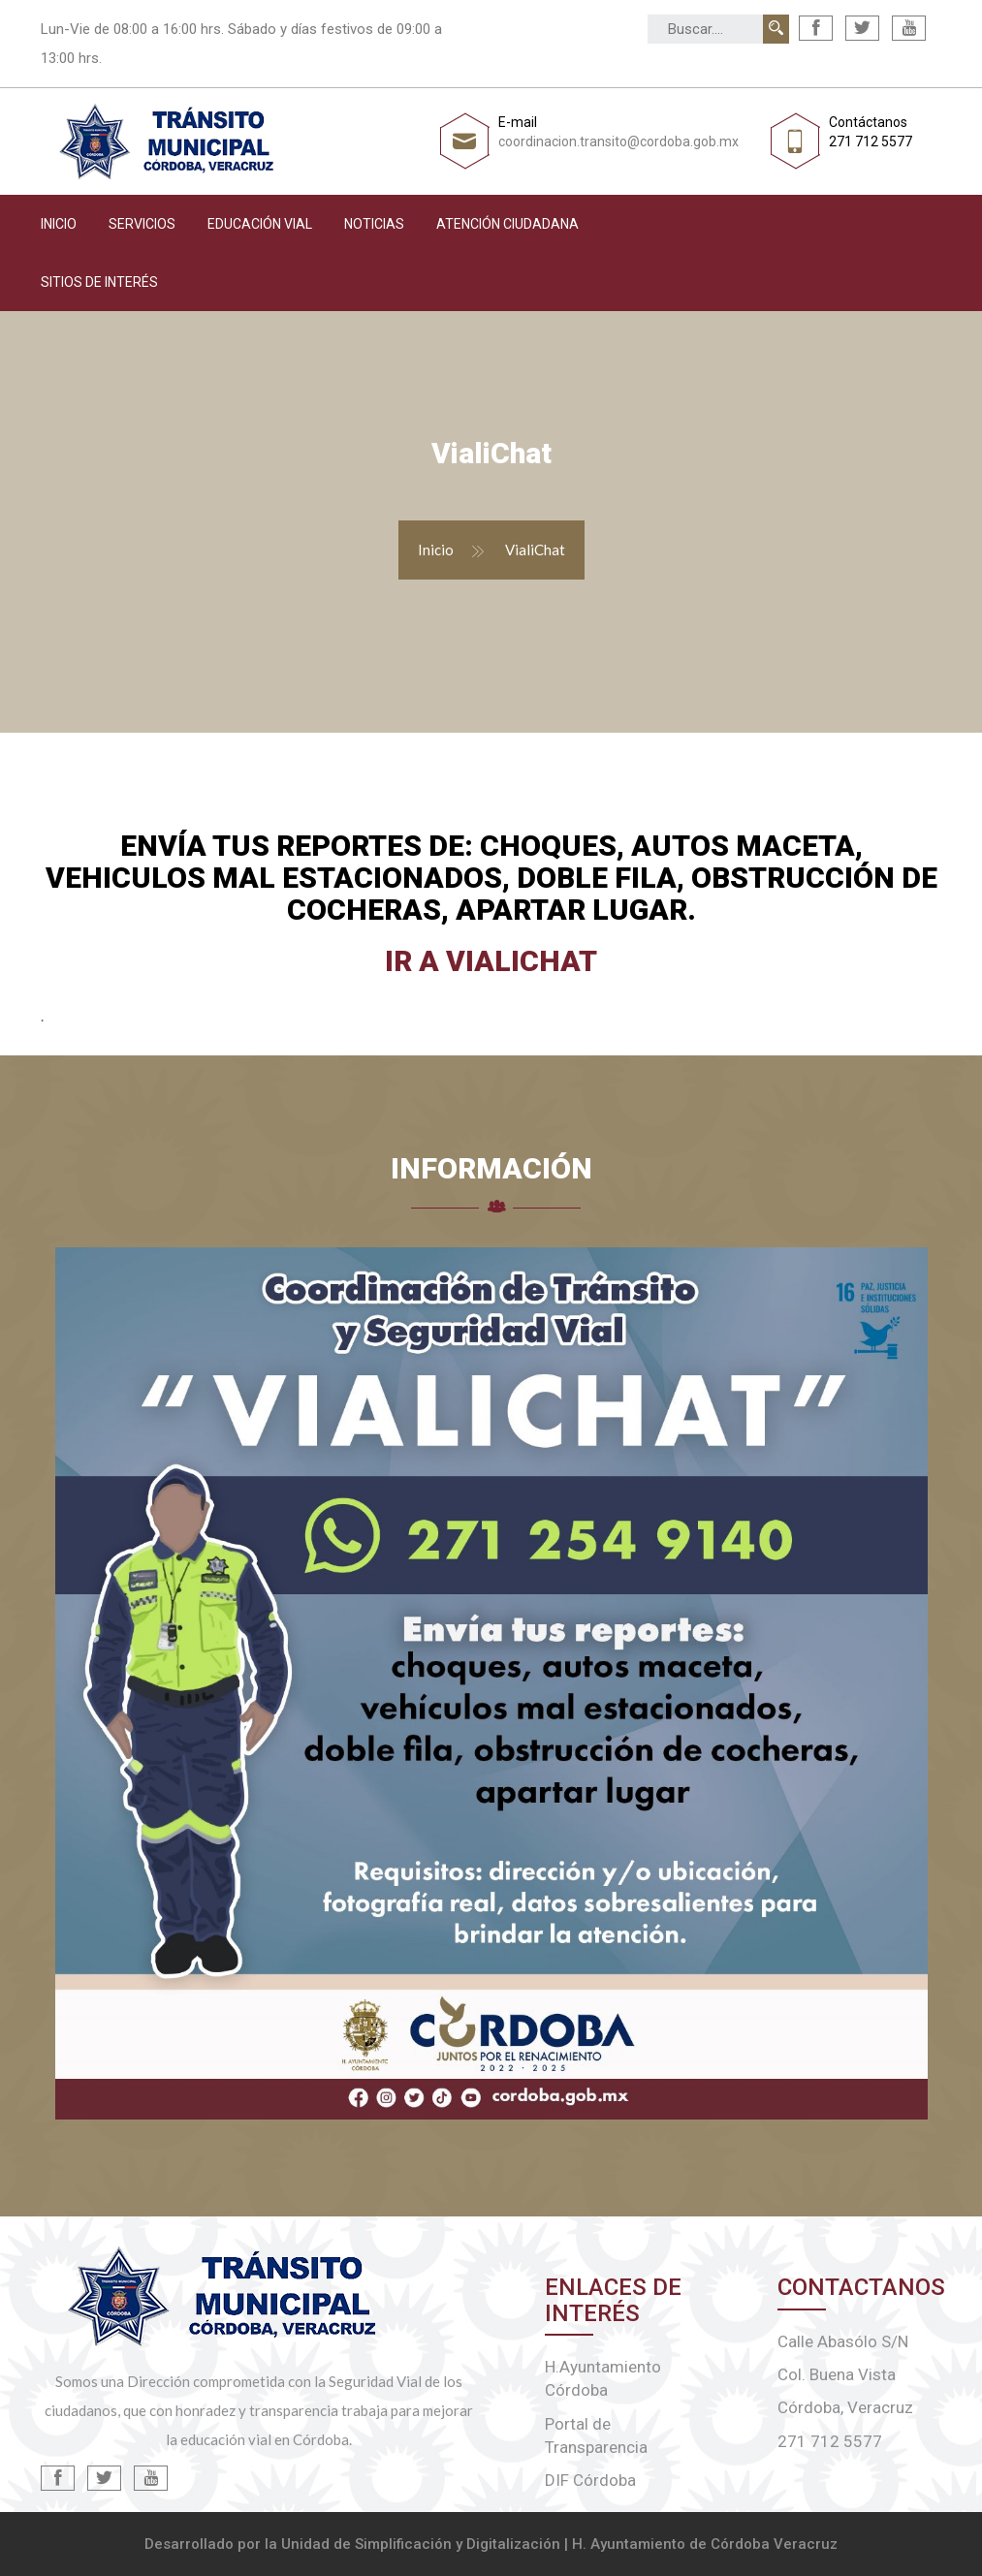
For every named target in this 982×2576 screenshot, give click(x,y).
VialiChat (535, 549)
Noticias (374, 224)
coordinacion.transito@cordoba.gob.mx (618, 141)
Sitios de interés (99, 282)
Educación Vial (259, 224)
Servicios (142, 224)
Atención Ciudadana (507, 224)
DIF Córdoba (590, 2480)
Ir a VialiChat (491, 961)
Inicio (59, 224)
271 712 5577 (870, 141)
